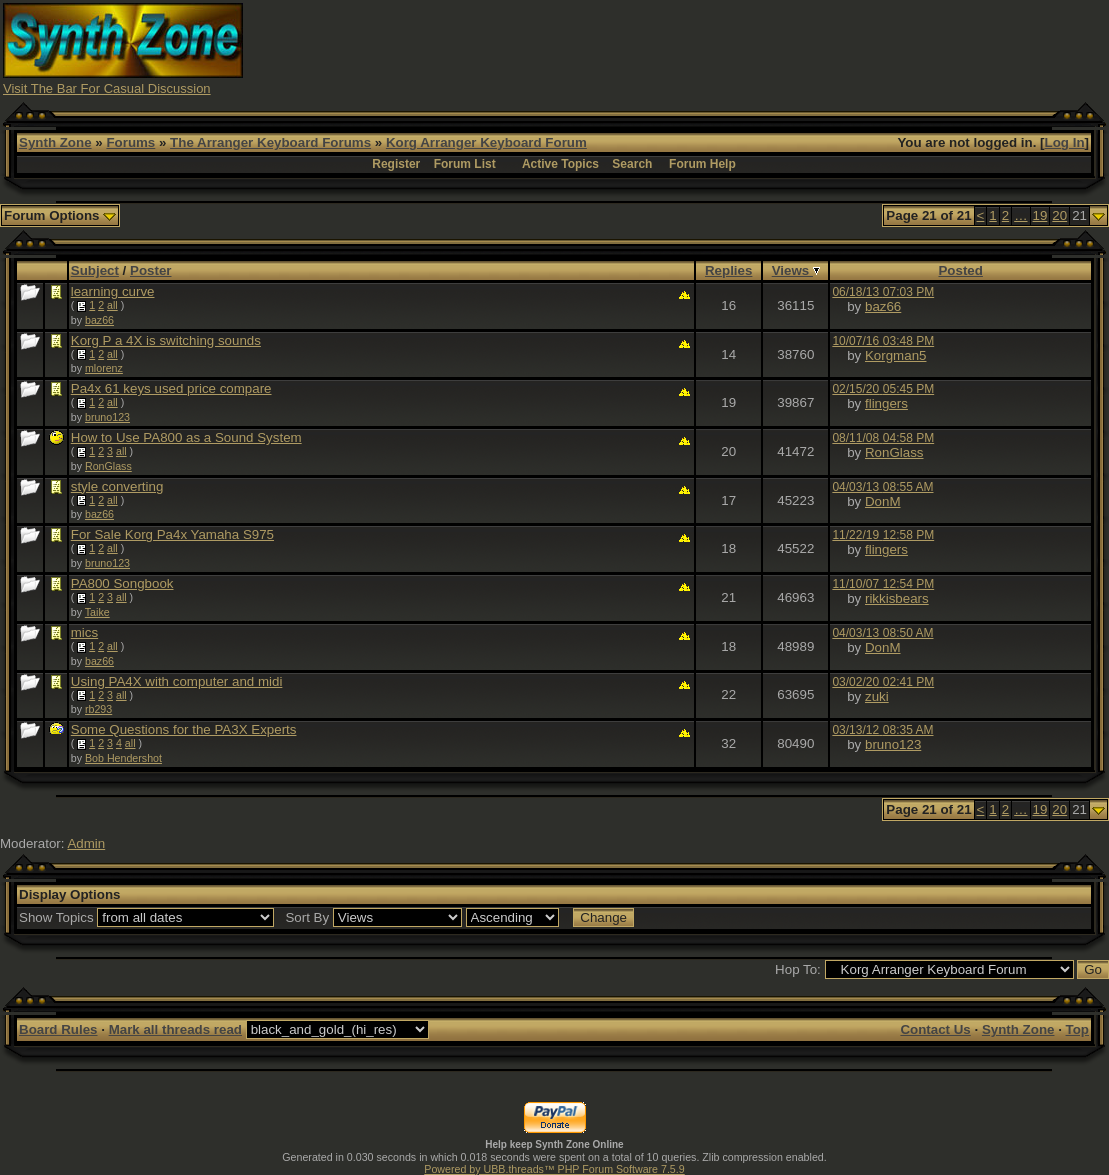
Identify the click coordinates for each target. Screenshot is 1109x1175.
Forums (130, 142)
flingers (886, 403)
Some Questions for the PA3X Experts (184, 729)
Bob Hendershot (123, 758)
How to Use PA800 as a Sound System (186, 437)
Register (396, 164)
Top (1077, 1029)
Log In (1065, 142)
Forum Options (60, 215)
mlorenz (104, 368)
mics (84, 632)
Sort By (307, 917)
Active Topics (560, 164)
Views (796, 270)
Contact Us (935, 1029)
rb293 (98, 709)
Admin (86, 843)
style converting (117, 486)
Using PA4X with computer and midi (177, 681)
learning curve (113, 291)
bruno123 (107, 417)
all (112, 305)
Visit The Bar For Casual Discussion (107, 88)
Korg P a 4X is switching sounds (166, 340)
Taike (97, 612)
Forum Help (702, 164)
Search (632, 164)
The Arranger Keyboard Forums (270, 142)
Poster (150, 270)
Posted (960, 270)
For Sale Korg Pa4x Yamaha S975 (172, 534)
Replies (728, 270)
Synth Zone (55, 142)
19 (1040, 215)
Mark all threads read (175, 1029)
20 (1059, 215)
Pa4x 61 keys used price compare (171, 388)
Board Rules (58, 1029)
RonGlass (108, 466)
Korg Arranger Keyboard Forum (486, 142)
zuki (877, 696)
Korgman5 (896, 355)
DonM (883, 501)
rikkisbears (897, 598)
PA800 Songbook (122, 583)
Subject (95, 270)
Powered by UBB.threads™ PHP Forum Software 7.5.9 (554, 1169)
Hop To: (798, 969)
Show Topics (56, 917)
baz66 (99, 320)
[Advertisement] (742, 48)
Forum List (465, 164)
